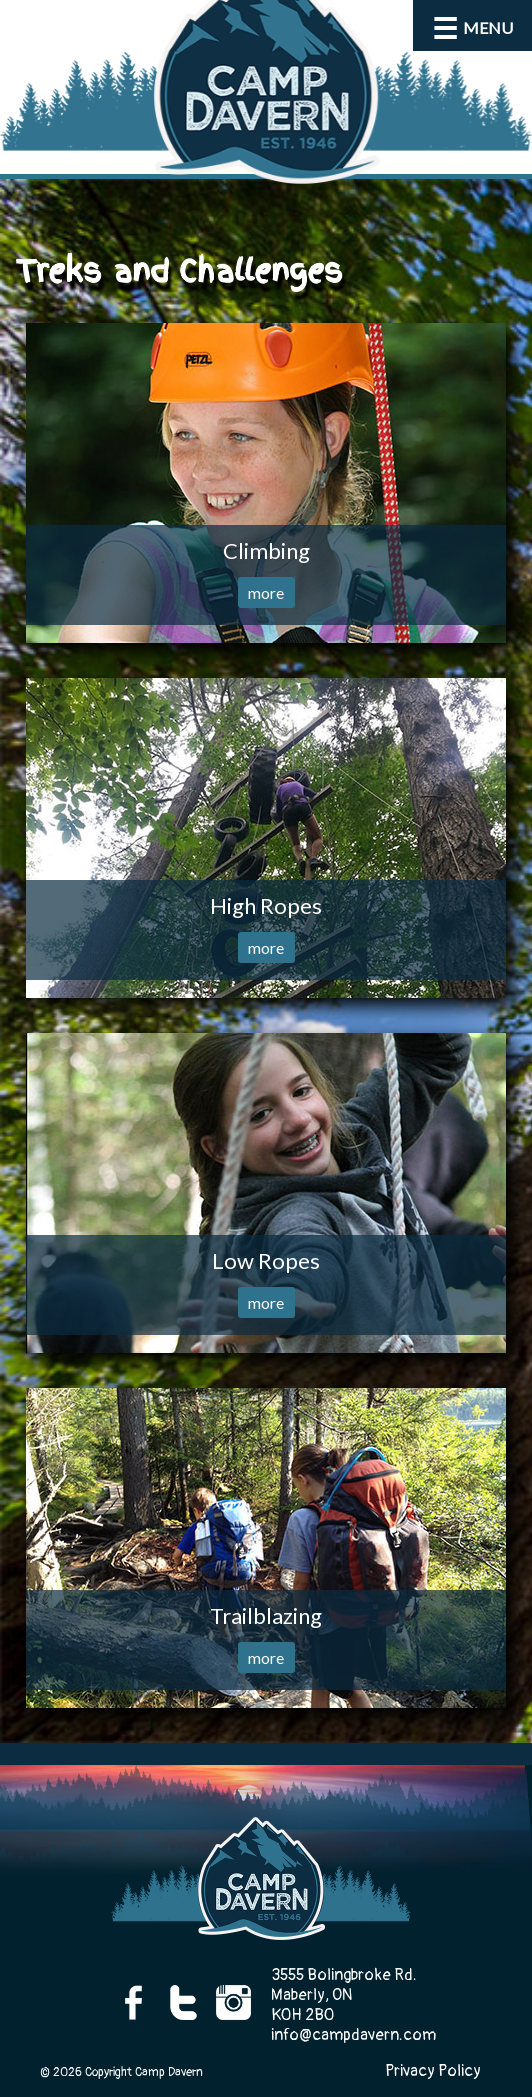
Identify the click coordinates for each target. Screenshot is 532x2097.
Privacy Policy (433, 2071)
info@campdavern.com (353, 2035)
